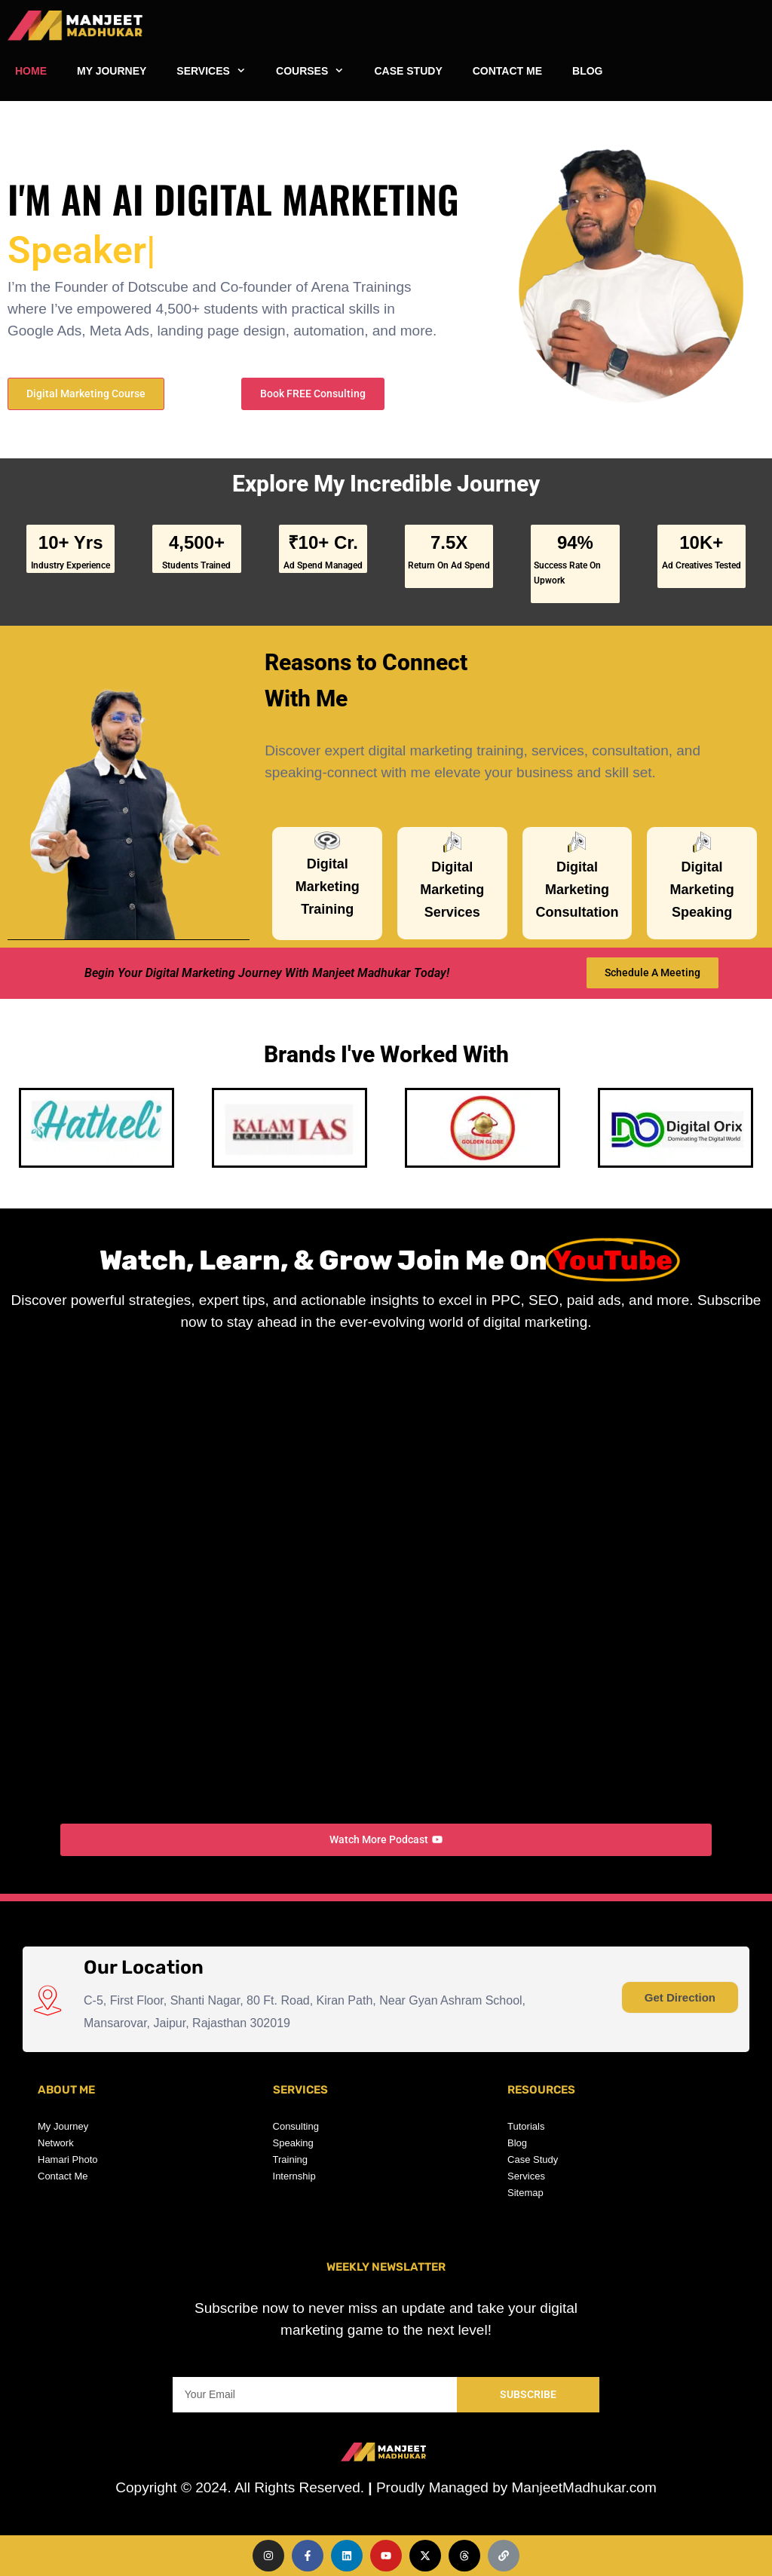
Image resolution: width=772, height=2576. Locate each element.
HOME (31, 71)
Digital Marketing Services (452, 889)
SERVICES (218, 70)
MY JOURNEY (111, 71)
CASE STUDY (408, 71)
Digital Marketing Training (328, 886)
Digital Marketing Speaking (702, 889)
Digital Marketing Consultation (576, 889)
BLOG (587, 71)
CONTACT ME (507, 71)
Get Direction (680, 1997)
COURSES (317, 70)
